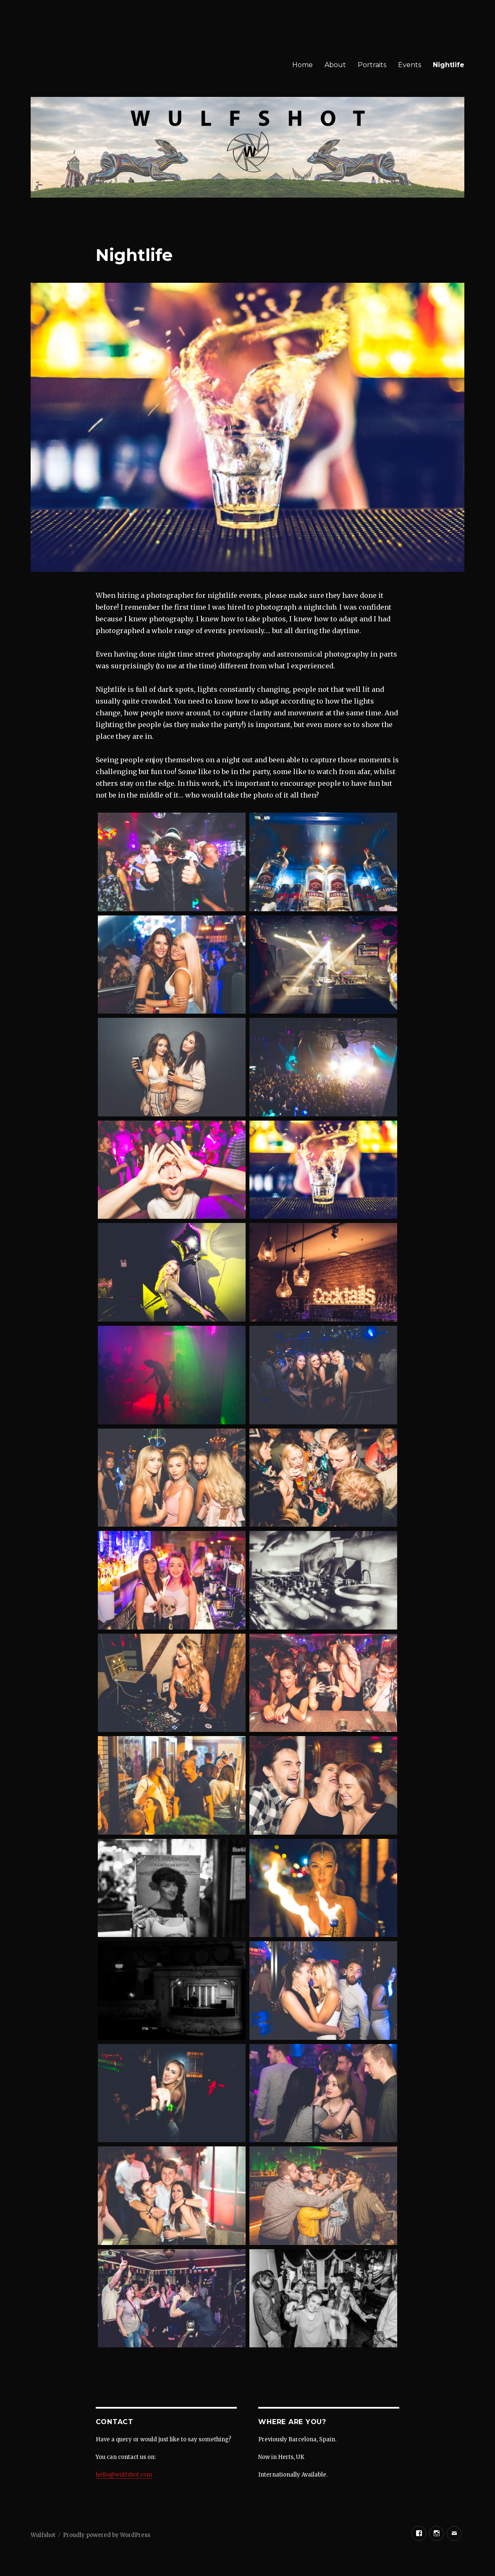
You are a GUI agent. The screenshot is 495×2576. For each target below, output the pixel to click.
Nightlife (448, 65)
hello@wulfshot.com (124, 2474)
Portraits (372, 65)
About (335, 65)
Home (302, 65)
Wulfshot (43, 2535)
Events (409, 65)
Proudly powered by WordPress (106, 2535)
